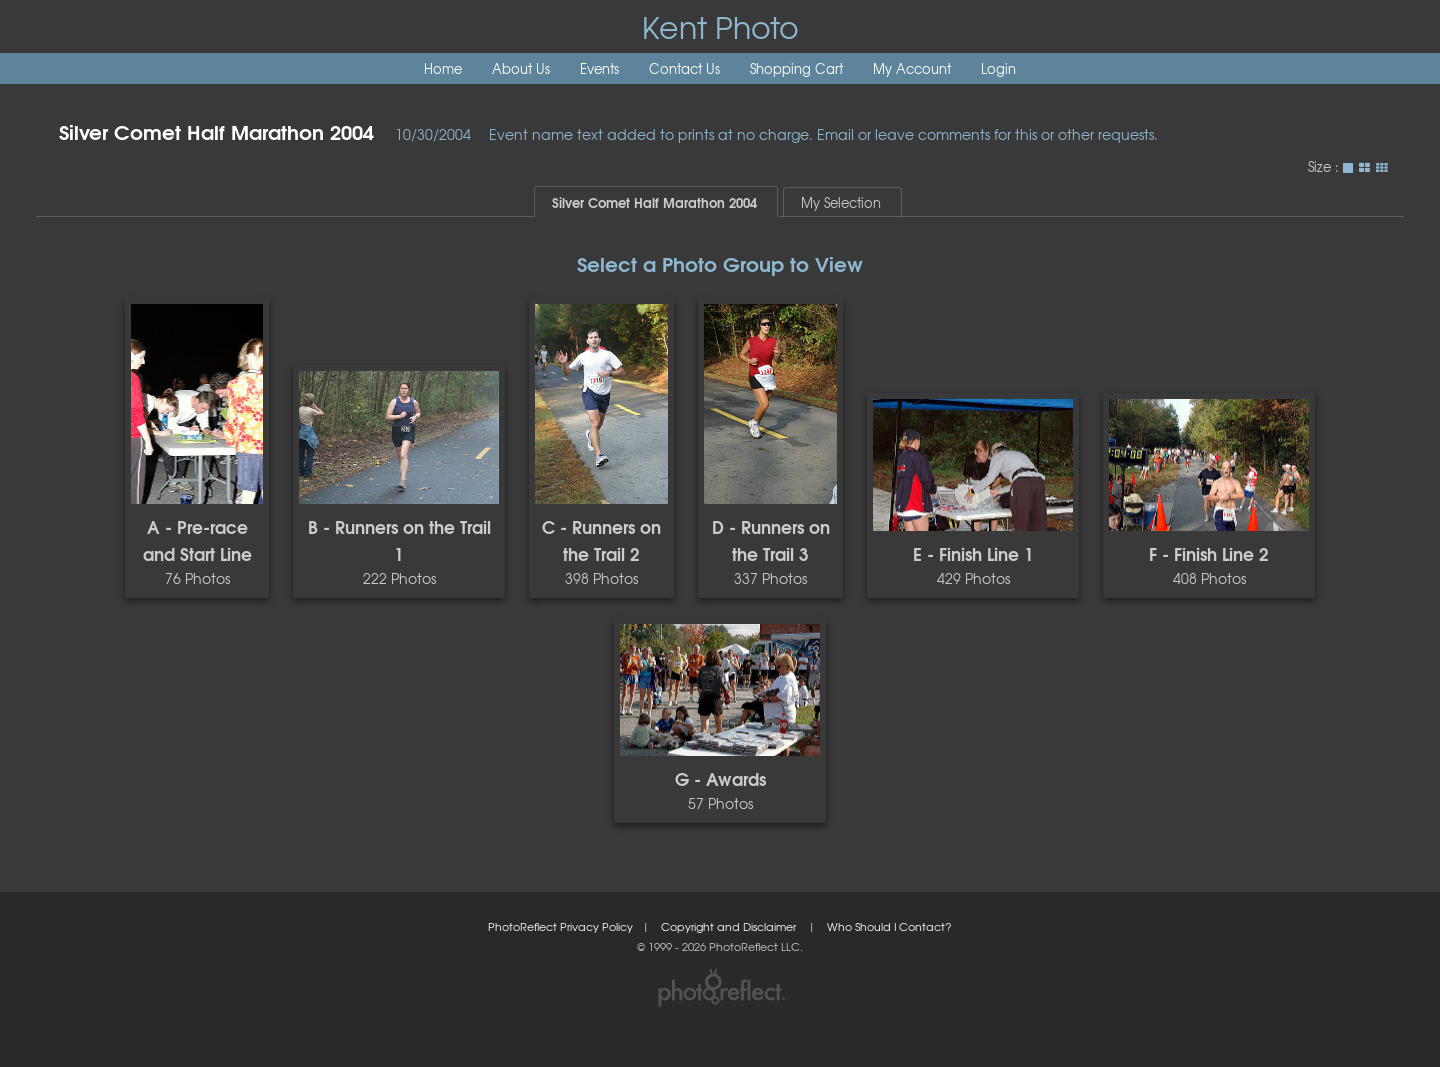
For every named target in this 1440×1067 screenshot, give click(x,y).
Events (599, 68)
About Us (521, 68)
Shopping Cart (796, 68)
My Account (912, 68)
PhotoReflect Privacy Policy (560, 926)
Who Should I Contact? (889, 926)
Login (998, 68)
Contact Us (684, 68)
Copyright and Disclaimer (730, 926)
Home (443, 68)
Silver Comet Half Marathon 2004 (216, 130)
